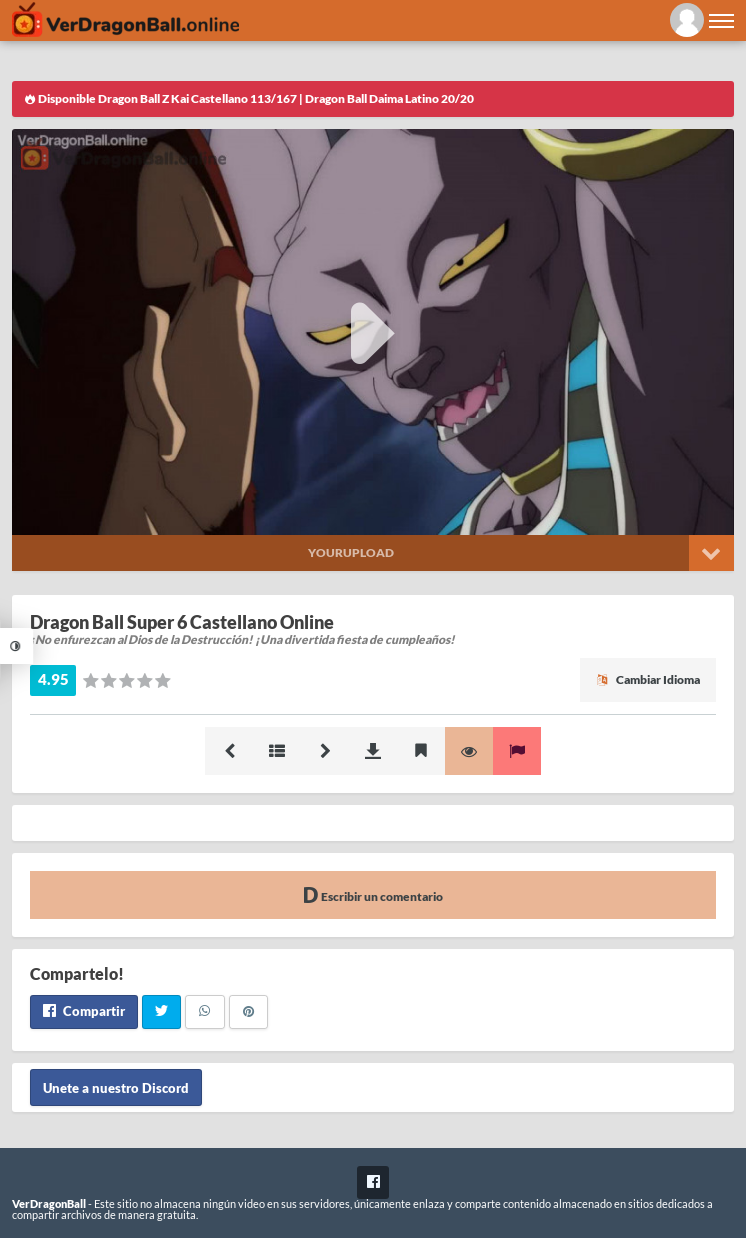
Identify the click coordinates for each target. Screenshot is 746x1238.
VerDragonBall (49, 1203)
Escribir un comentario (373, 894)
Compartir (84, 1011)
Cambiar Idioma (648, 679)
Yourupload (351, 552)
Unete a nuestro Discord (116, 1087)
